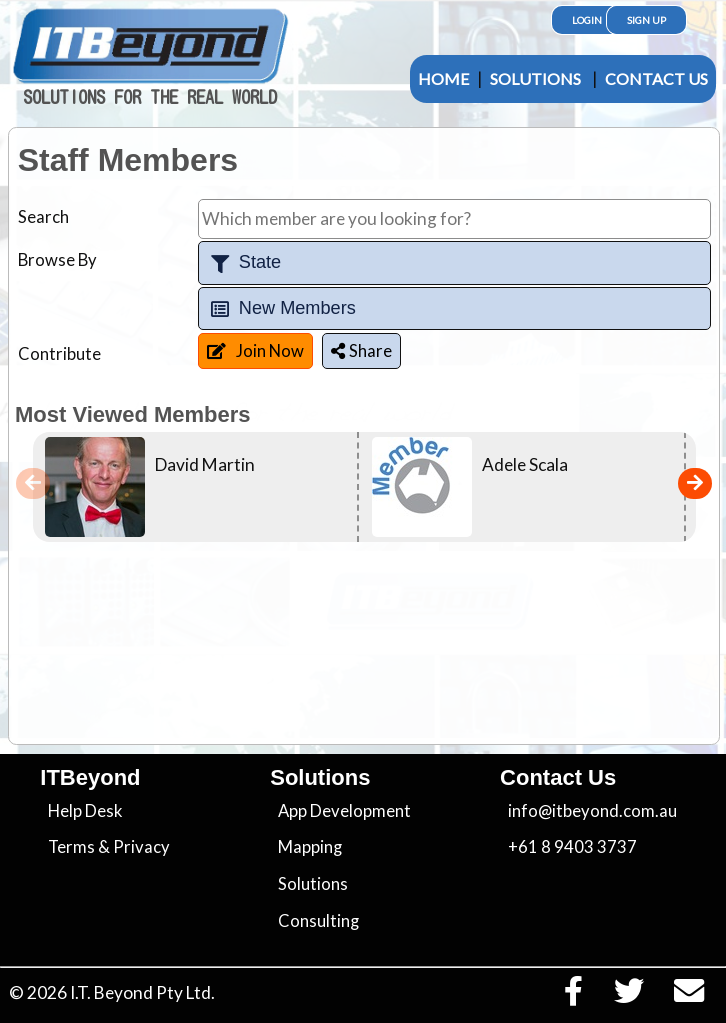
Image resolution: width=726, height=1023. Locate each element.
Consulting (318, 921)
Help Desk (85, 811)
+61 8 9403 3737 (572, 847)
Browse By (57, 260)
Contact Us (656, 78)
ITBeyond (90, 777)
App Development (344, 811)
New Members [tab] (282, 308)
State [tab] (244, 262)
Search (43, 217)
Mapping (310, 847)
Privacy (141, 847)
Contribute (59, 354)
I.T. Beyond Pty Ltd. (142, 992)
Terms (71, 847)
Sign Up (646, 20)
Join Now (255, 351)
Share (361, 351)
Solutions (535, 78)
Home (443, 78)
